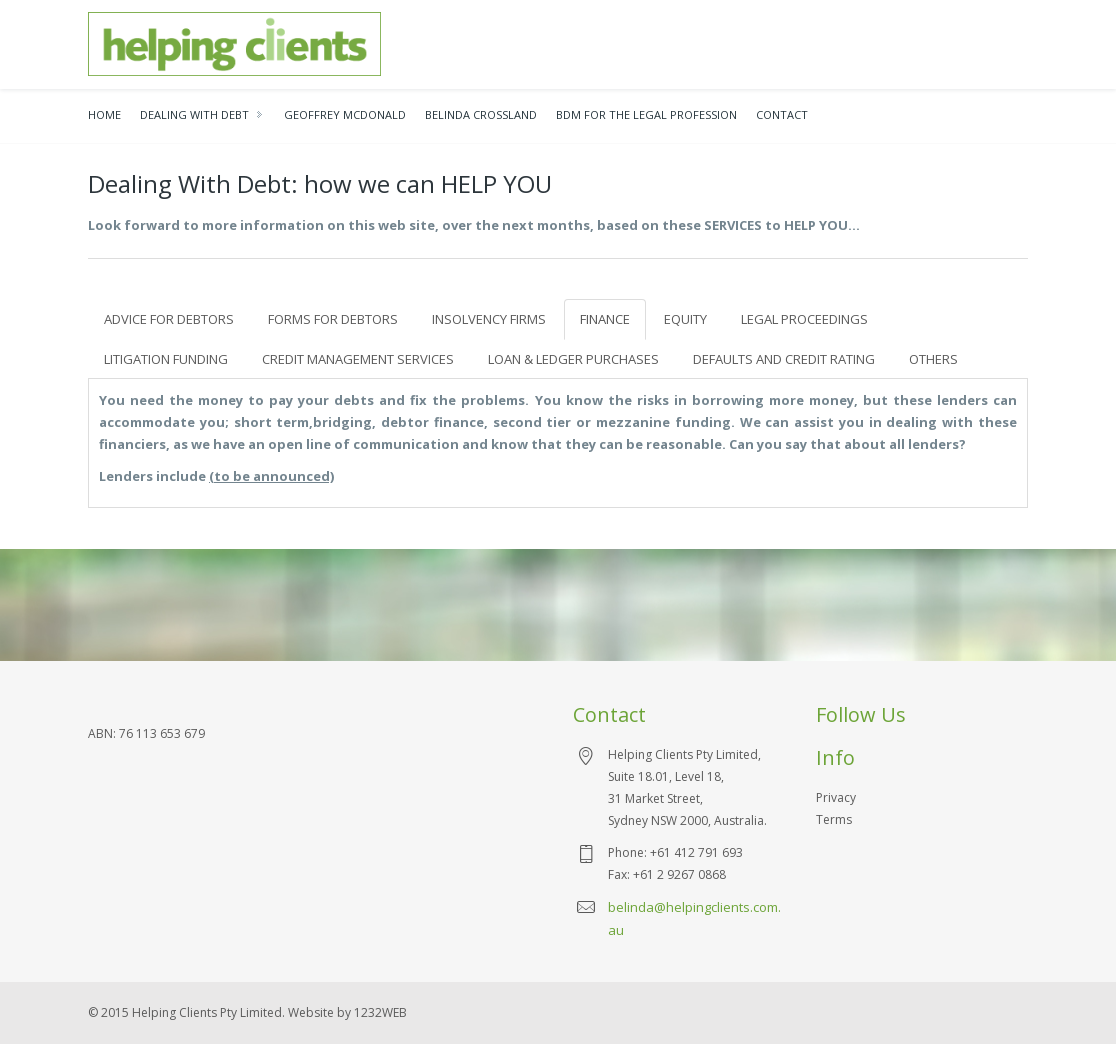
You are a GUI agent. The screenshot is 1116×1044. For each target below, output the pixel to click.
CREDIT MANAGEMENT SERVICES (358, 359)
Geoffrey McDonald (345, 114)
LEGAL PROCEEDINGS (804, 319)
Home (104, 114)
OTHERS (933, 359)
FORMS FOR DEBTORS (333, 319)
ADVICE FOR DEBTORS (169, 319)
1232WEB (380, 1012)
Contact (782, 114)
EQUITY (685, 319)
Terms (834, 819)
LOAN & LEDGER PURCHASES (573, 359)
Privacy (836, 797)
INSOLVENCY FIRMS (489, 319)
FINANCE (605, 319)
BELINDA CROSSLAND (481, 114)
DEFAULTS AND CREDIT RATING (784, 359)
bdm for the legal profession (646, 114)
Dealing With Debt (194, 114)
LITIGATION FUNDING (166, 359)
